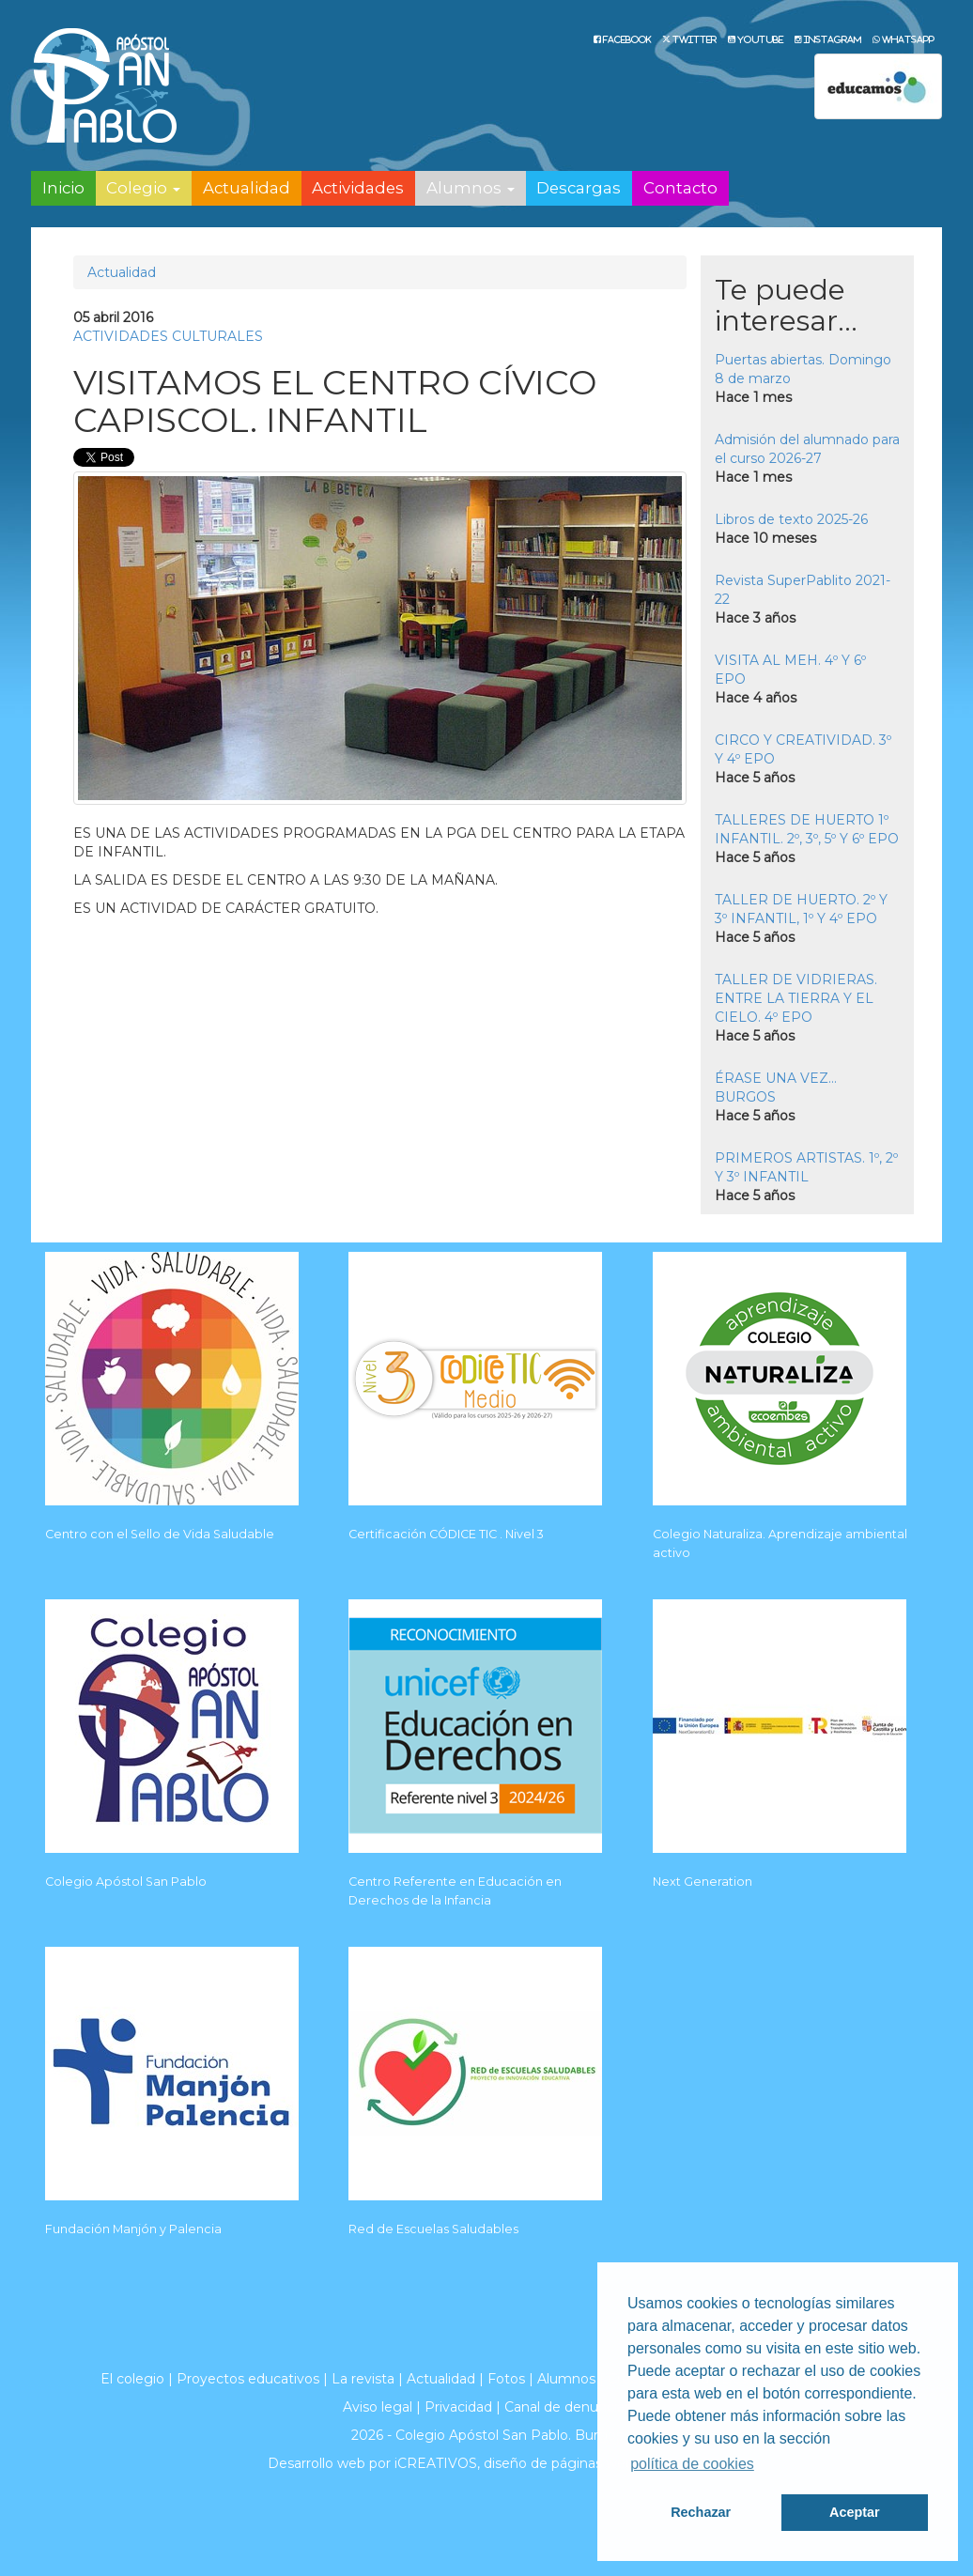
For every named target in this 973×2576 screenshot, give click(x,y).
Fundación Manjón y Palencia (133, 2229)
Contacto (680, 187)
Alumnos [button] (470, 187)
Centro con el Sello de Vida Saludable (159, 1534)
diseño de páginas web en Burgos (595, 2463)
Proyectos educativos (248, 2378)
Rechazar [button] (701, 2512)
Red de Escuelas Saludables (433, 2229)
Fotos (506, 2378)
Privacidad (458, 2407)
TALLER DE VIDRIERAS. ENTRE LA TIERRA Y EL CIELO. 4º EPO (796, 998)
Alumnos (566, 2378)
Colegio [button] (143, 187)
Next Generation (702, 1881)
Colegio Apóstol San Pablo (126, 1881)
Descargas (578, 187)
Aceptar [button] (854, 2512)
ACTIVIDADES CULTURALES (168, 336)
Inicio (63, 187)
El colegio (132, 2378)
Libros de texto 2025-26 (791, 519)
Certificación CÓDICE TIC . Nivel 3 (446, 1534)
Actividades (358, 187)
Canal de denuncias (567, 2407)
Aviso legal (377, 2407)
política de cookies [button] (692, 2464)
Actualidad (246, 187)
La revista (363, 2378)
